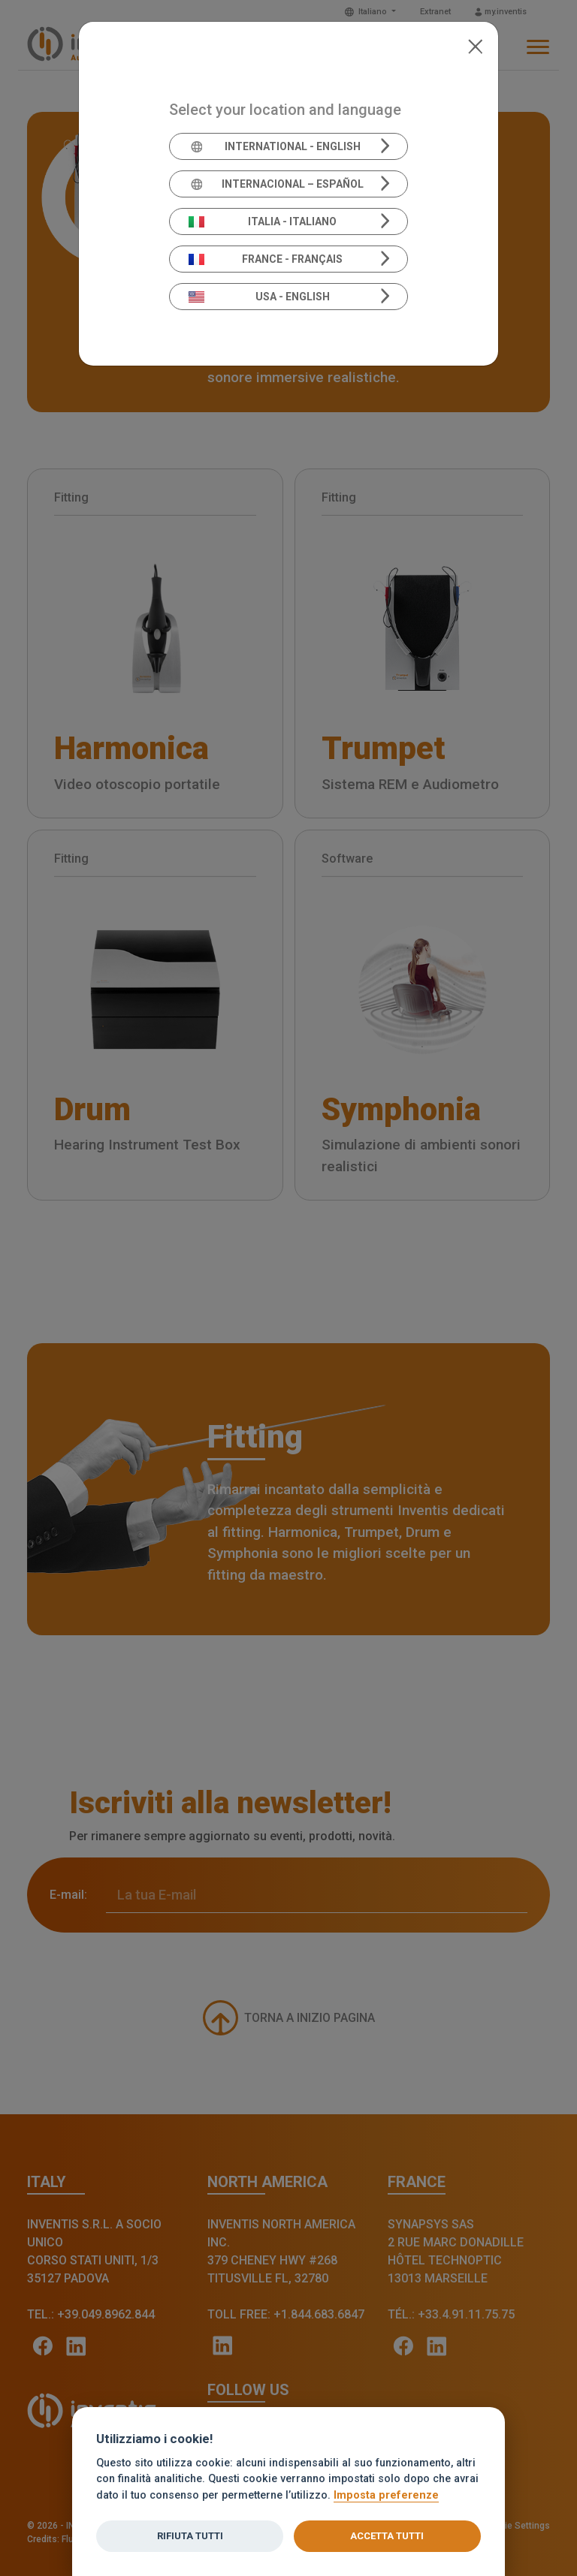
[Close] (475, 45)
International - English (275, 146)
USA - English (259, 297)
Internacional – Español (276, 184)
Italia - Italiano (263, 221)
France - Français (266, 259)
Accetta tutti (387, 2535)
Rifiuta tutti (190, 2535)
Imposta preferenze (386, 2495)
